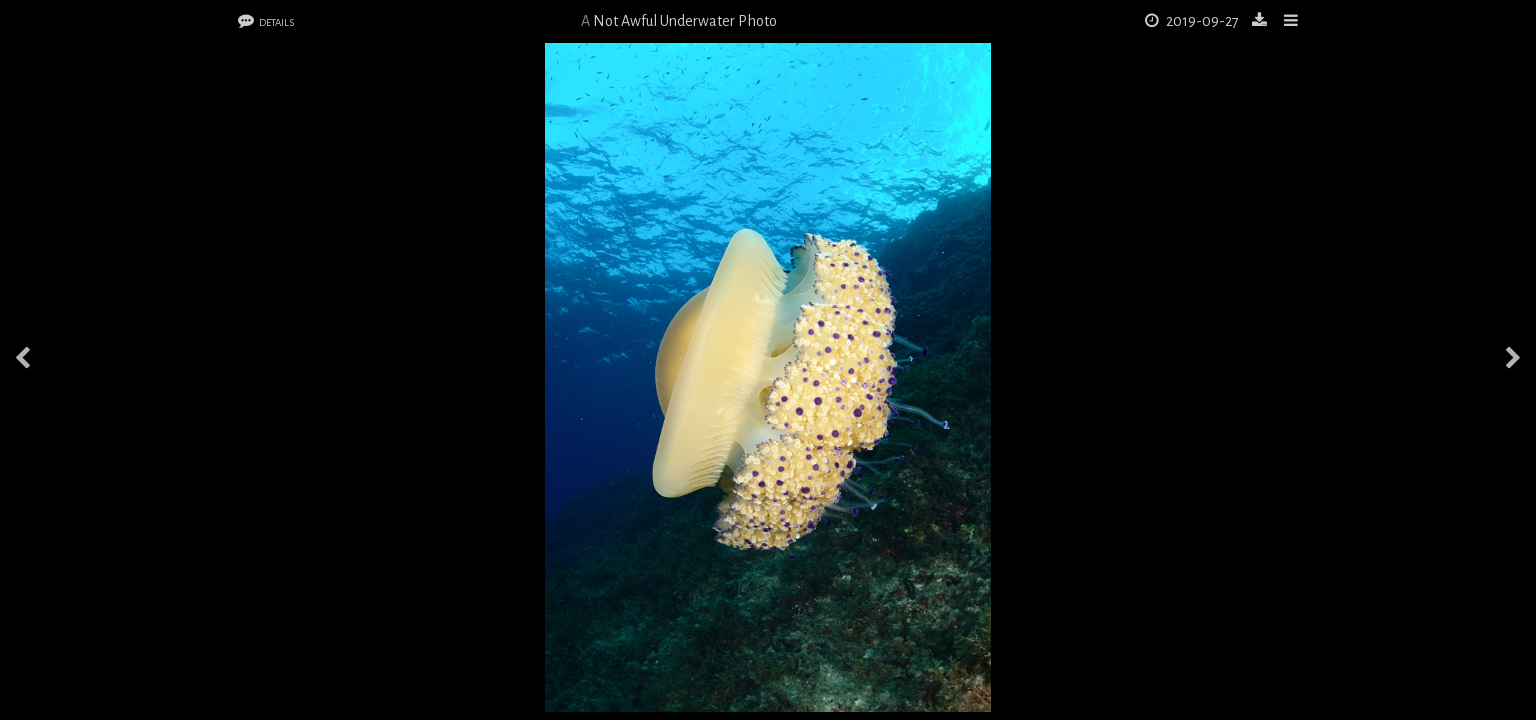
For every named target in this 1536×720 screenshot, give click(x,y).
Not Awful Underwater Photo (685, 21)
